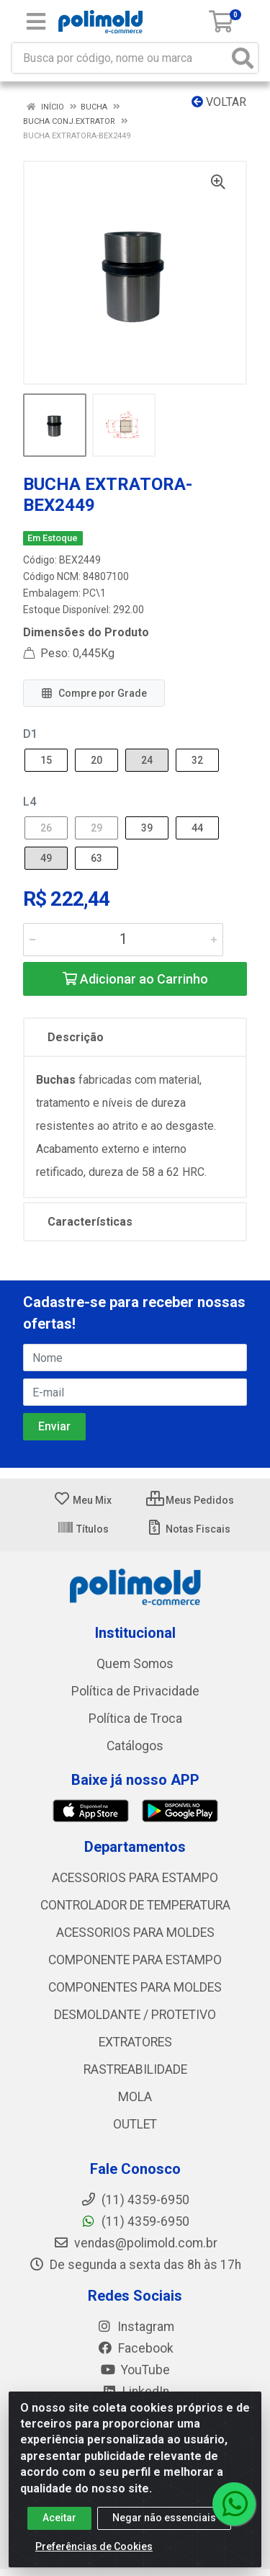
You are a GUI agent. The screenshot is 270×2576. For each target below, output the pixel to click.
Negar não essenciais (164, 2525)
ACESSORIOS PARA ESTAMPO (135, 1878)
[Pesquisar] (243, 58)
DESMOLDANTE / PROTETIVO (135, 2014)
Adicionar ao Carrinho (135, 978)
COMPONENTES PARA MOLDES (135, 1987)
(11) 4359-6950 (135, 2221)
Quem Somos (135, 1664)
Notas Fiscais (188, 1529)
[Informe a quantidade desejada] (123, 939)
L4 (29, 801)
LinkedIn (135, 2391)
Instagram (135, 2326)
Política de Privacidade (135, 1691)
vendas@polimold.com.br (135, 2243)
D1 (30, 734)
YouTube (135, 2370)
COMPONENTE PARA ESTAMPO (135, 1960)
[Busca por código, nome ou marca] (120, 58)
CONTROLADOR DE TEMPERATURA (135, 1905)
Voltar (219, 102)
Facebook (135, 2348)
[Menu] (36, 22)
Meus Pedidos (190, 1500)
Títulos (83, 1529)
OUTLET (135, 2124)
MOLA (135, 2097)
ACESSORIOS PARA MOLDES (135, 1932)
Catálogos (135, 1746)
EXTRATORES (135, 2042)
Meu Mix (82, 1500)
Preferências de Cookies (94, 2554)
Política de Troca (135, 1718)
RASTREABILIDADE (135, 2069)
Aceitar (59, 2525)
